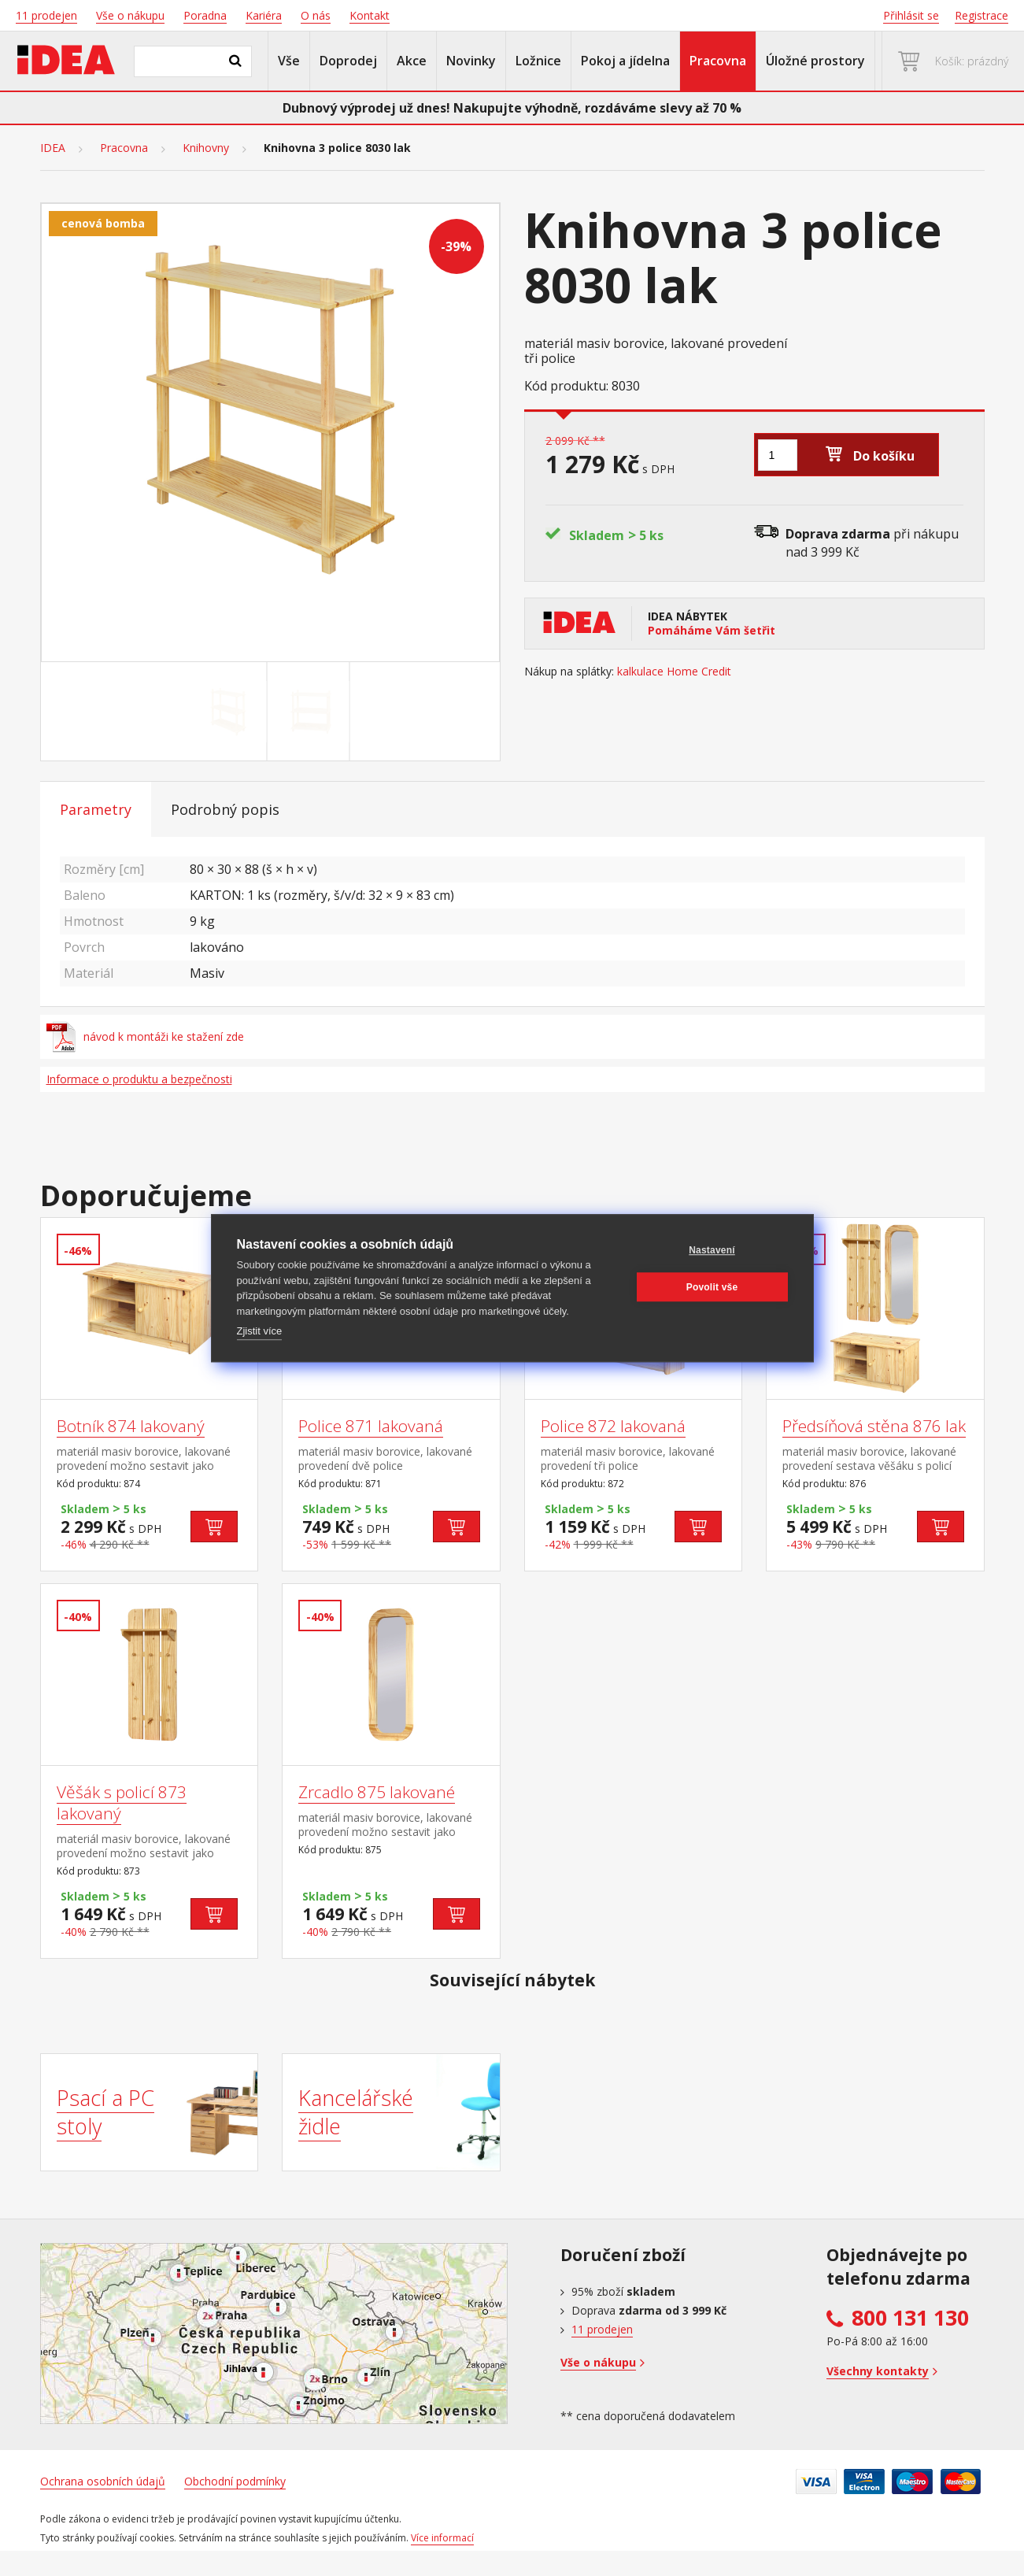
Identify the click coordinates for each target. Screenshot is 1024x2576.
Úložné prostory (815, 60)
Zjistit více (260, 1331)
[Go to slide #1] (228, 711)
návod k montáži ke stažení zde (145, 1037)
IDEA (52, 148)
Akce (412, 60)
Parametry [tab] (95, 809)
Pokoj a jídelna (625, 60)
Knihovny (206, 148)
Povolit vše (712, 1287)
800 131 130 (910, 2318)
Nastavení (712, 1250)
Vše (289, 60)
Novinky (471, 60)
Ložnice (538, 60)
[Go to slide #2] (311, 711)
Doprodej (348, 60)
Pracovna (717, 60)
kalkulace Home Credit (674, 671)
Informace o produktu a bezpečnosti (139, 1078)
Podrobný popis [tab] (225, 809)
